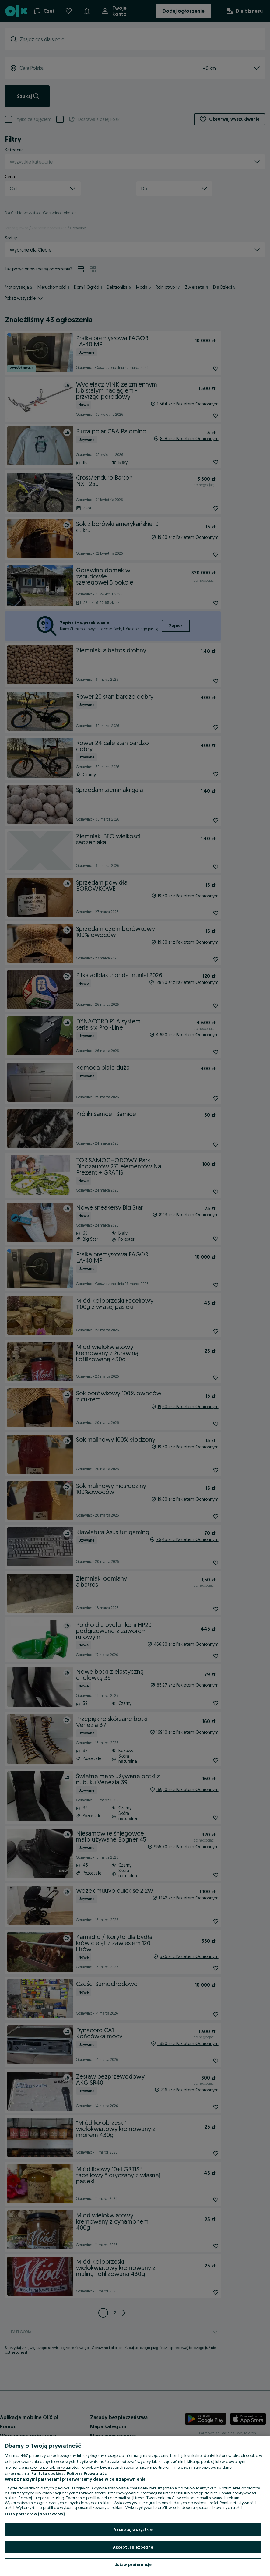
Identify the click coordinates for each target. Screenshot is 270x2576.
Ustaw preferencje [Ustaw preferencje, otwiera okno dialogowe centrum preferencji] (133, 2564)
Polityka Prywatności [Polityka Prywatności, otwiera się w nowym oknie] (87, 2473)
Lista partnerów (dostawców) (35, 2513)
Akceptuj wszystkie (133, 2529)
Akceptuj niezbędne (133, 2547)
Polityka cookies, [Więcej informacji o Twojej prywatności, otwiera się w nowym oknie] (48, 2473)
